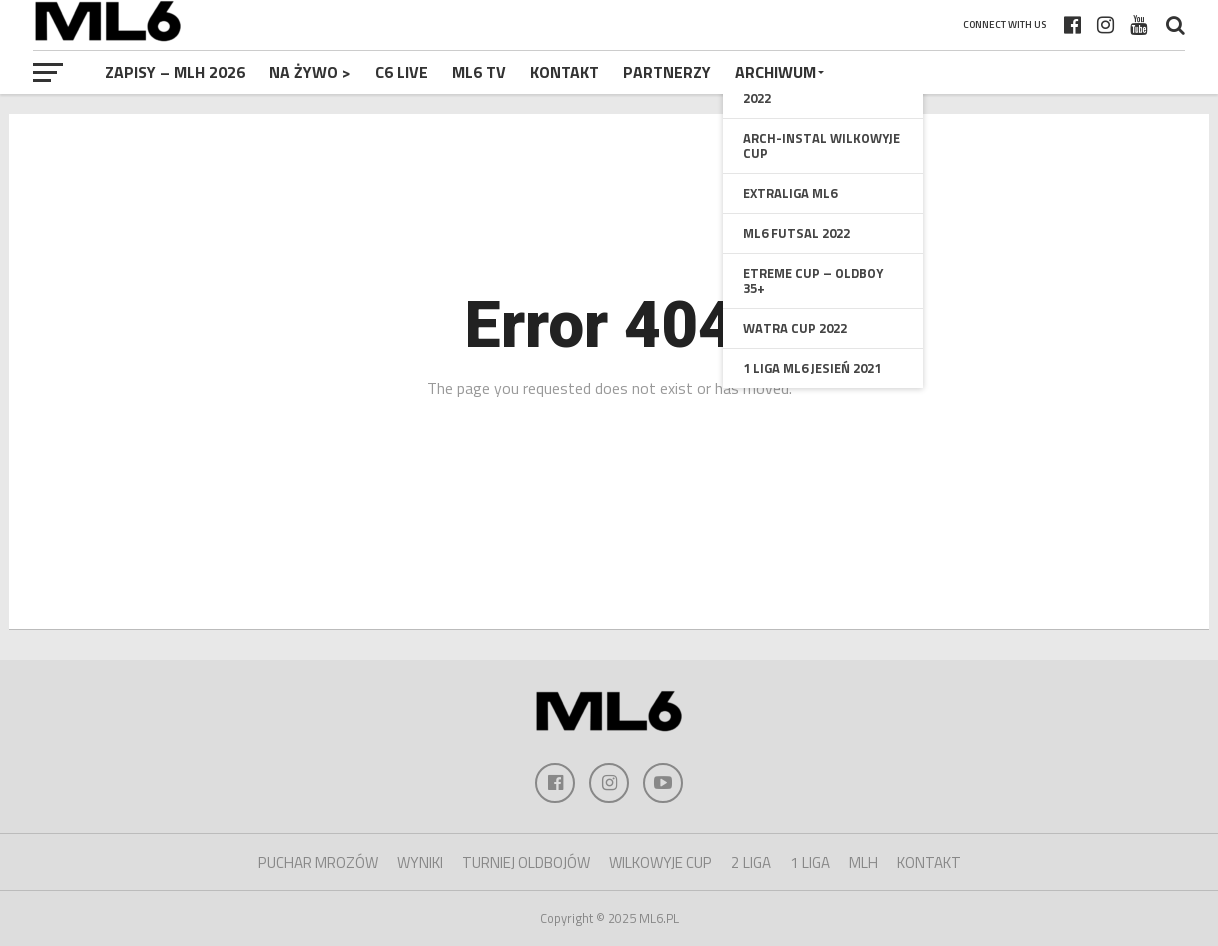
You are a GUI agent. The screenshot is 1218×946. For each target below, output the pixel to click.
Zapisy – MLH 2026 (175, 72)
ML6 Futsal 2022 (796, 233)
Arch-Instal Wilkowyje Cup (821, 145)
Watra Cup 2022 (795, 328)
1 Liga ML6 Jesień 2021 (812, 368)
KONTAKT (929, 862)
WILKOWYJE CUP (660, 862)
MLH (863, 862)
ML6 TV (479, 72)
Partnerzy (667, 72)
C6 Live (401, 72)
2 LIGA (751, 862)
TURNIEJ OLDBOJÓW (526, 862)
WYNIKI (420, 862)
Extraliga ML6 (790, 193)
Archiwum (775, 72)
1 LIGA (810, 862)
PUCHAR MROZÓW (318, 862)
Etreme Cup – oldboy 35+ (813, 280)
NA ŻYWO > (310, 72)
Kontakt (564, 72)
